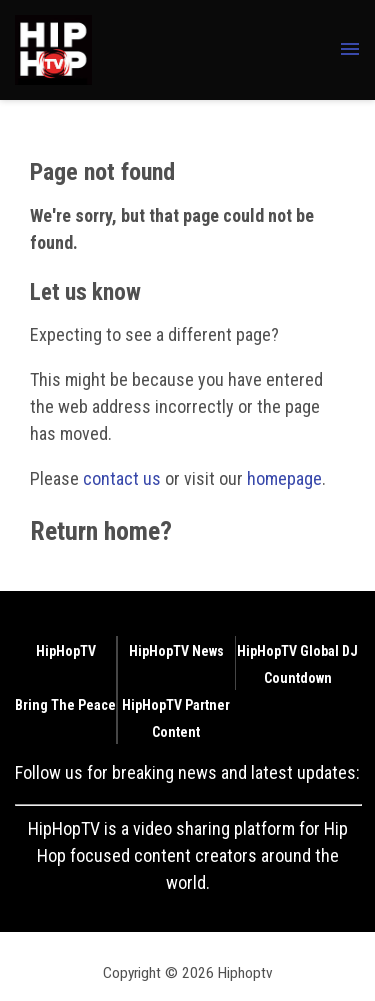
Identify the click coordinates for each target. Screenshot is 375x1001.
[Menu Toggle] (350, 50)
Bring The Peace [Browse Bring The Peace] (65, 705)
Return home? (101, 531)
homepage (284, 478)
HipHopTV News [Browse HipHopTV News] (176, 651)
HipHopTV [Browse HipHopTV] (66, 651)
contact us (122, 478)
